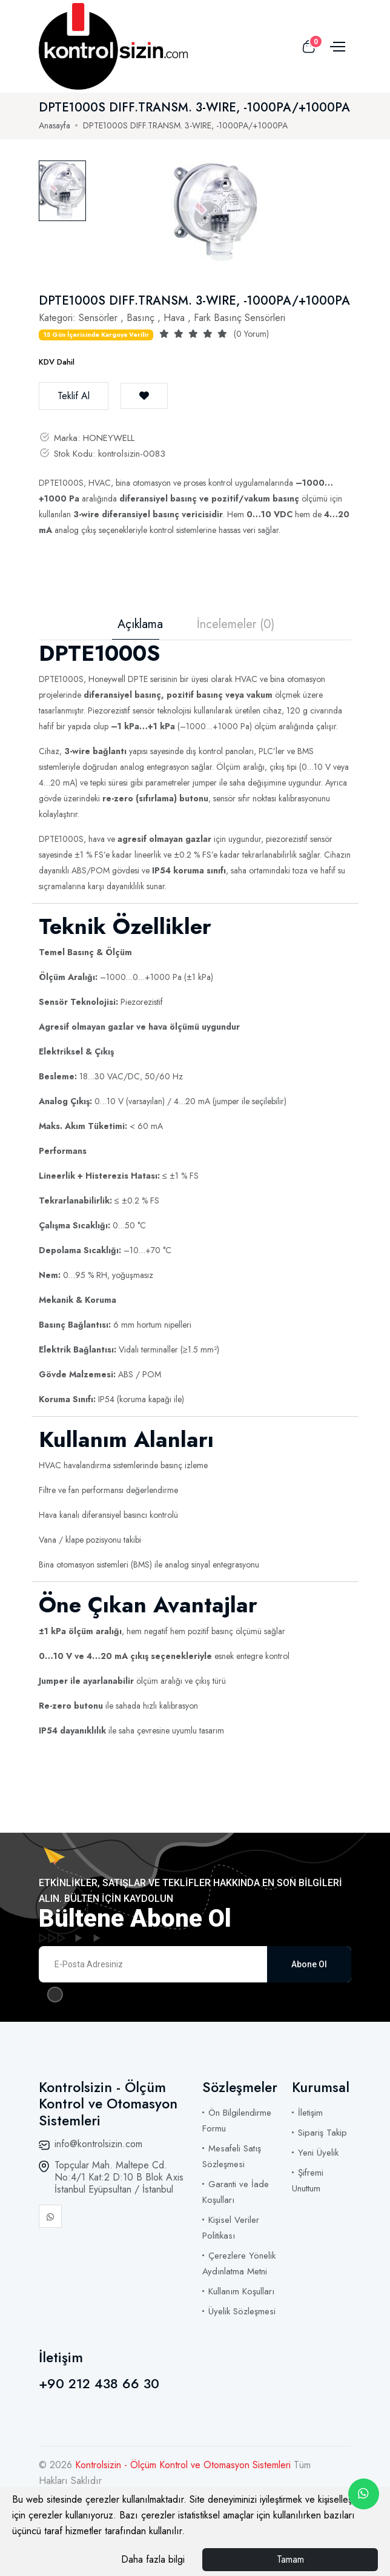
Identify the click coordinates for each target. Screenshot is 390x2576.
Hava (174, 318)
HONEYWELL (108, 438)
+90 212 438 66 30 (99, 2383)
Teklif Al (74, 396)
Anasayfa (54, 125)
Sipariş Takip (322, 2132)
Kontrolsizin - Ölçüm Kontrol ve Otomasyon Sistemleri (184, 2465)
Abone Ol (309, 1964)
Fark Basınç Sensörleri (239, 318)
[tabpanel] (215, 213)
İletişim (310, 2112)
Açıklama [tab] (140, 624)
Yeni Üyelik (318, 2152)
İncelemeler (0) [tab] (235, 624)
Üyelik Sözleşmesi (242, 2311)
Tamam (290, 2559)
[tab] (62, 191)
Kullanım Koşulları (241, 2291)
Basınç (140, 318)
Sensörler (98, 318)
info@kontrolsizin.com (98, 2144)
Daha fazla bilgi (153, 2559)
